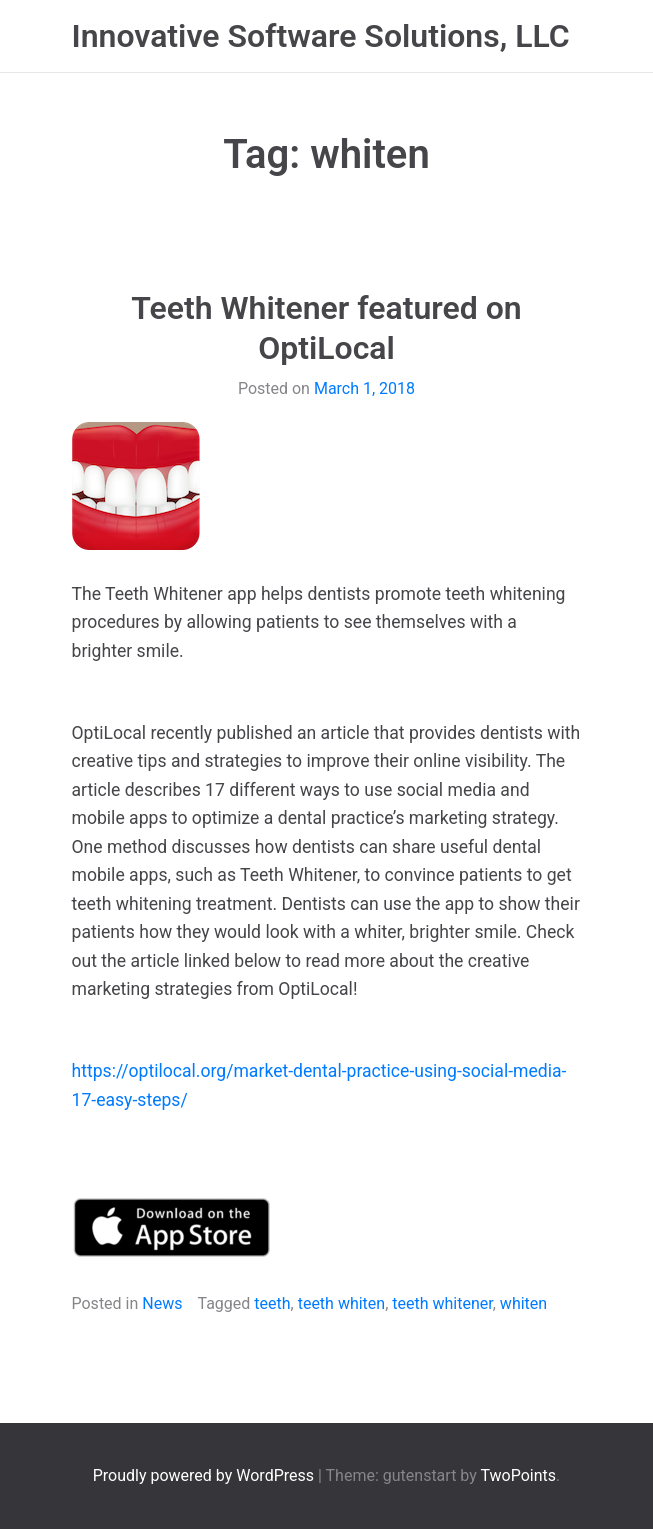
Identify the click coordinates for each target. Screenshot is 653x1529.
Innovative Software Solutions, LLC (321, 36)
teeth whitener (442, 1303)
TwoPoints (518, 1475)
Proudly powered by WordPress (205, 1475)
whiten (523, 1303)
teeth (272, 1303)
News (162, 1303)
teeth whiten (342, 1303)
